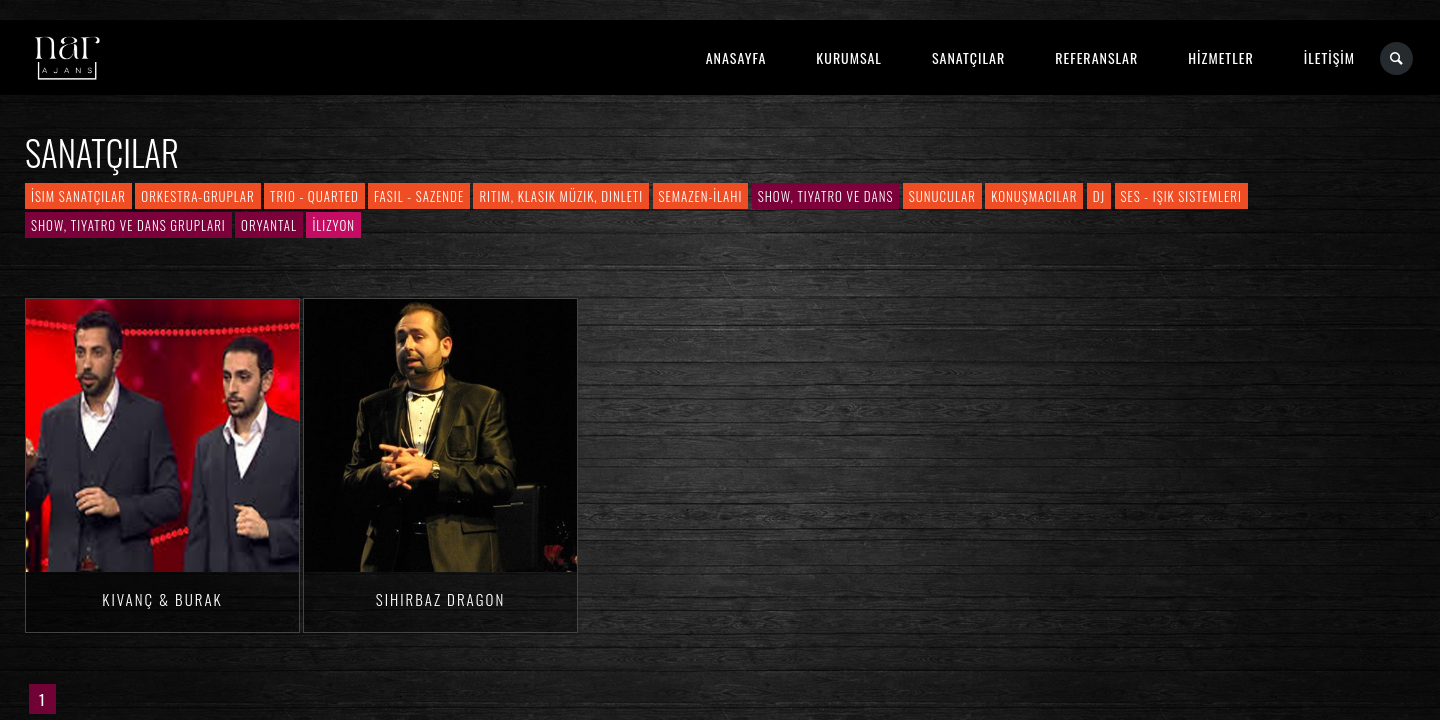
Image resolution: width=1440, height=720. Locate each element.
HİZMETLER (1220, 57)
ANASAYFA (736, 57)
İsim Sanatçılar (78, 196)
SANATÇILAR (968, 57)
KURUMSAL (849, 57)
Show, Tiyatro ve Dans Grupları (128, 225)
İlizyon (333, 225)
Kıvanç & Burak (162, 599)
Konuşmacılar (1034, 196)
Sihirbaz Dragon (440, 599)
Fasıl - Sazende (419, 196)
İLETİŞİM (1329, 57)
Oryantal (269, 225)
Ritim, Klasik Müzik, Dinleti (561, 196)
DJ (1099, 196)
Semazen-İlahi (701, 196)
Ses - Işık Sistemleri (1181, 196)
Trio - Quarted (314, 196)
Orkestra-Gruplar (197, 196)
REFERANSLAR (1096, 57)
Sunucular (942, 196)
